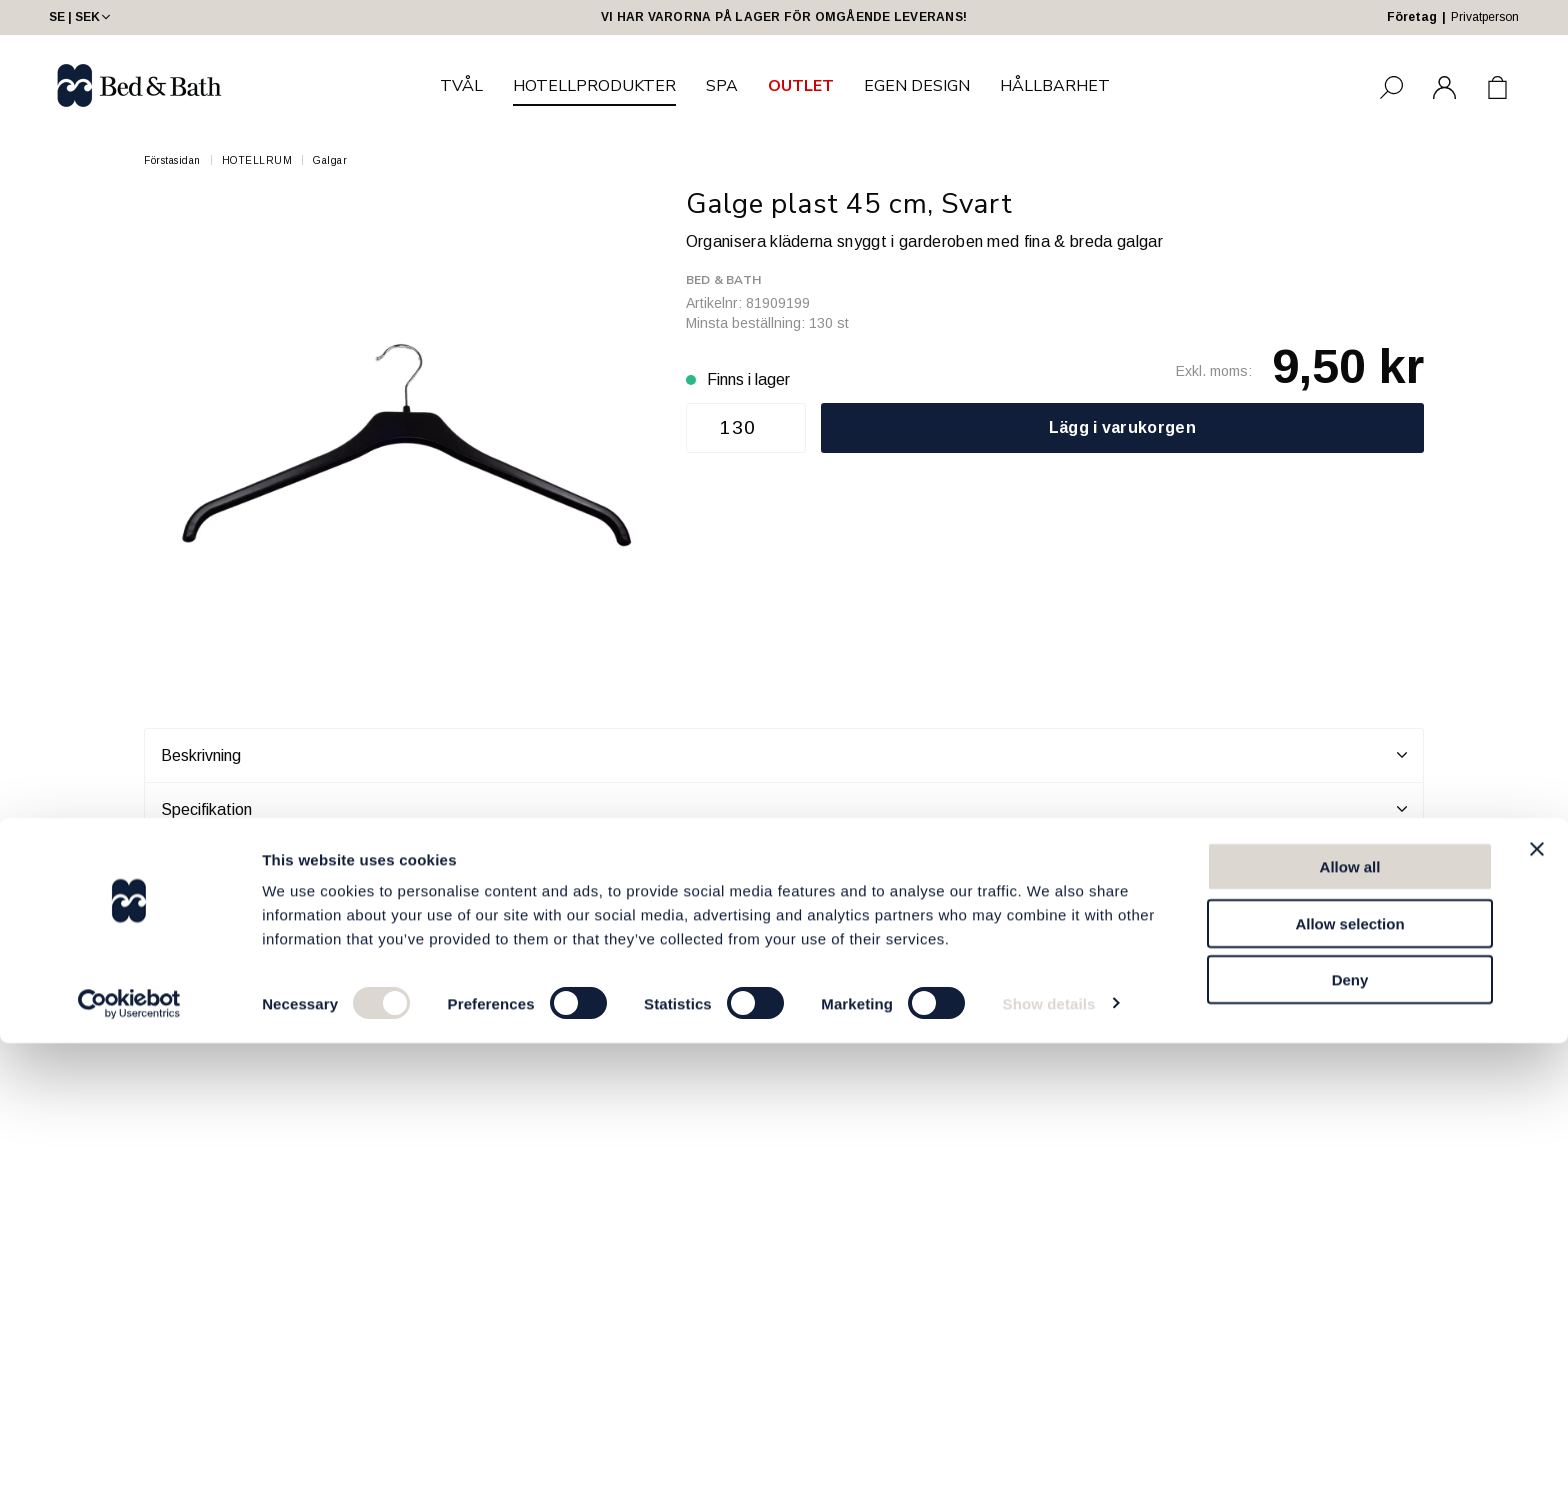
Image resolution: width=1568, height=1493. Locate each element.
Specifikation (784, 809)
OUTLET (801, 86)
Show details (1049, 1453)
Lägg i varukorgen (1122, 427)
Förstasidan (172, 160)
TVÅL (461, 86)
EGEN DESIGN (917, 86)
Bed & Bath (723, 280)
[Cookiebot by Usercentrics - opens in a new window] (129, 1454)
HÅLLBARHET (1055, 86)
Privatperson (1485, 17)
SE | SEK (81, 17)
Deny (1350, 1429)
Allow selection (1349, 1373)
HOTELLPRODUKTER (594, 86)
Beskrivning (784, 755)
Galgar (330, 160)
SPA (722, 86)
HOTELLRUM (257, 160)
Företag (1412, 17)
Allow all (1350, 1316)
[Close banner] (1537, 1299)
